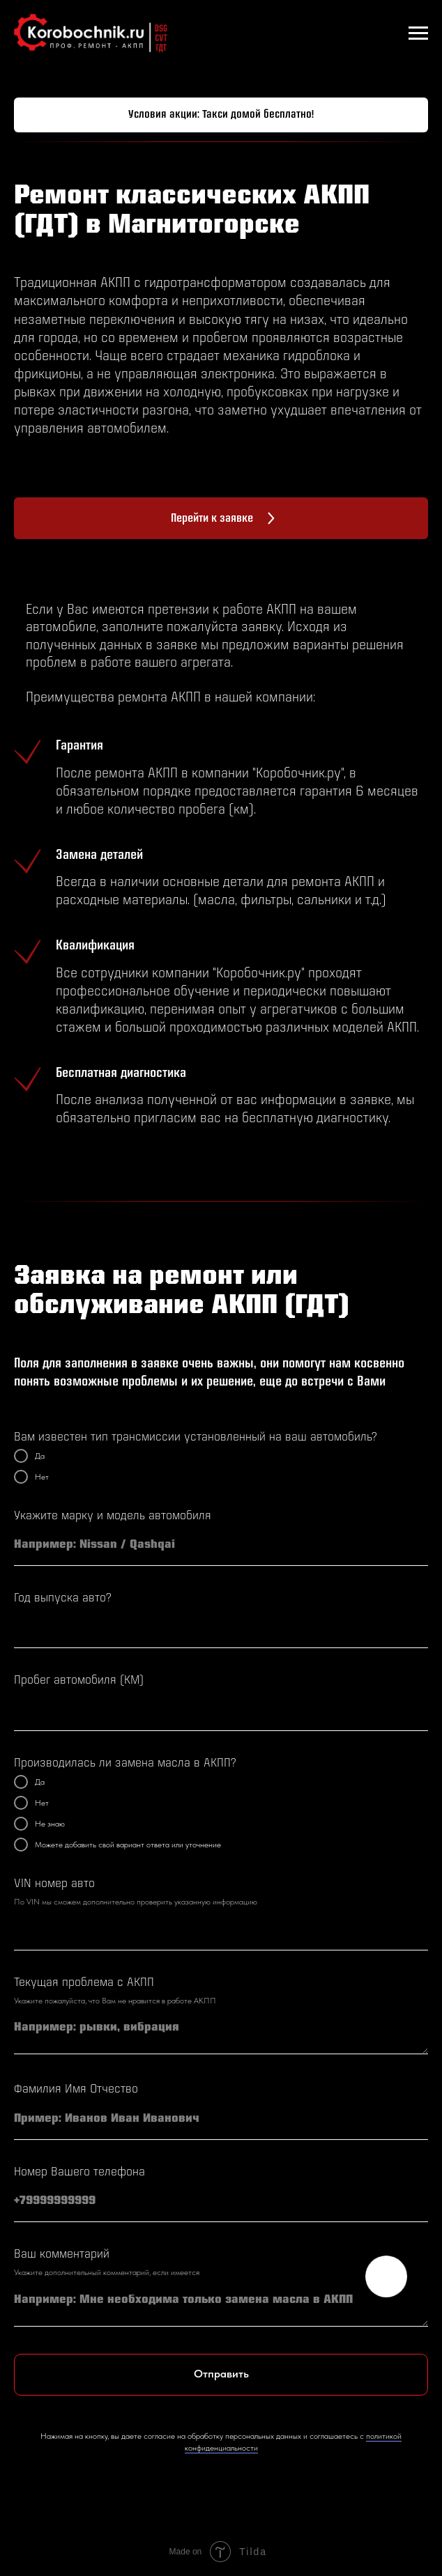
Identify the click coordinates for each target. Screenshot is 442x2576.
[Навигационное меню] (418, 33)
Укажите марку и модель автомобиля (112, 1516)
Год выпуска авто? (63, 1598)
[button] (221, 115)
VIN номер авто (54, 1884)
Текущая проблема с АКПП (84, 1983)
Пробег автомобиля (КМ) (79, 1680)
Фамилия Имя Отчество (76, 2089)
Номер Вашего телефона (79, 2172)
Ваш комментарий (61, 2254)
